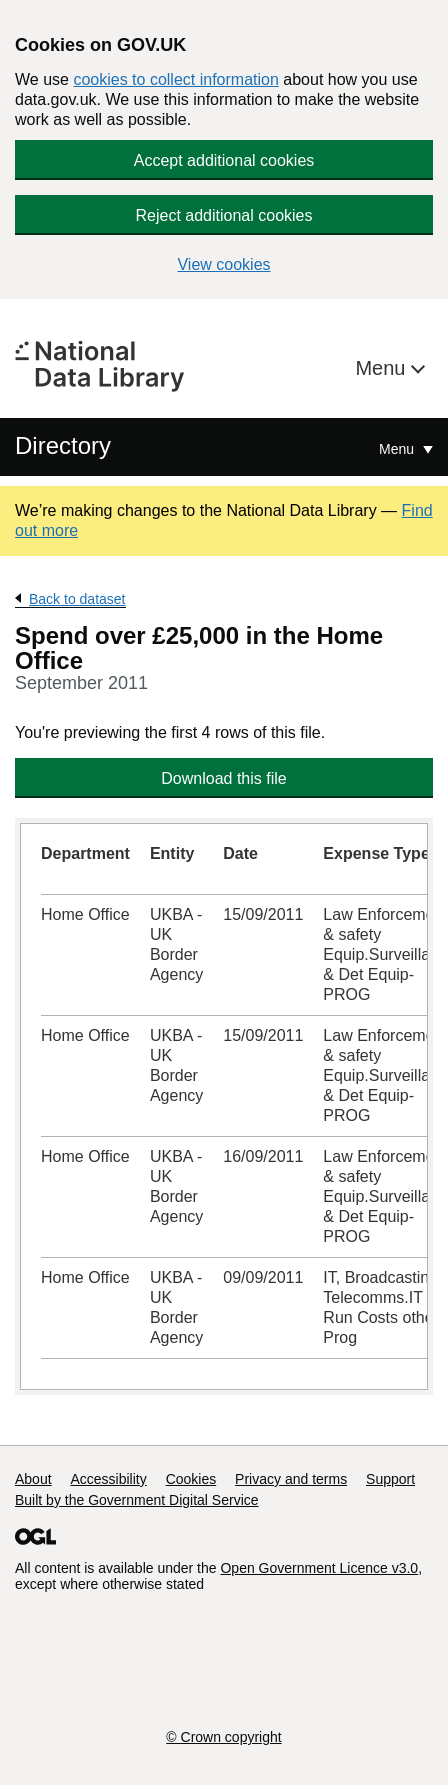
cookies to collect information (175, 79)
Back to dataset (77, 599)
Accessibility (108, 1479)
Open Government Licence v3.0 (319, 1568)
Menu (383, 368)
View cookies (223, 264)
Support (390, 1479)
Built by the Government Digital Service (137, 1500)
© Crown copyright (223, 1737)
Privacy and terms (291, 1479)
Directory (63, 445)
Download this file (223, 778)
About (33, 1479)
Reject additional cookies (224, 215)
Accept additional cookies (224, 160)
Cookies (191, 1479)
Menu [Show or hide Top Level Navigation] (398, 449)
